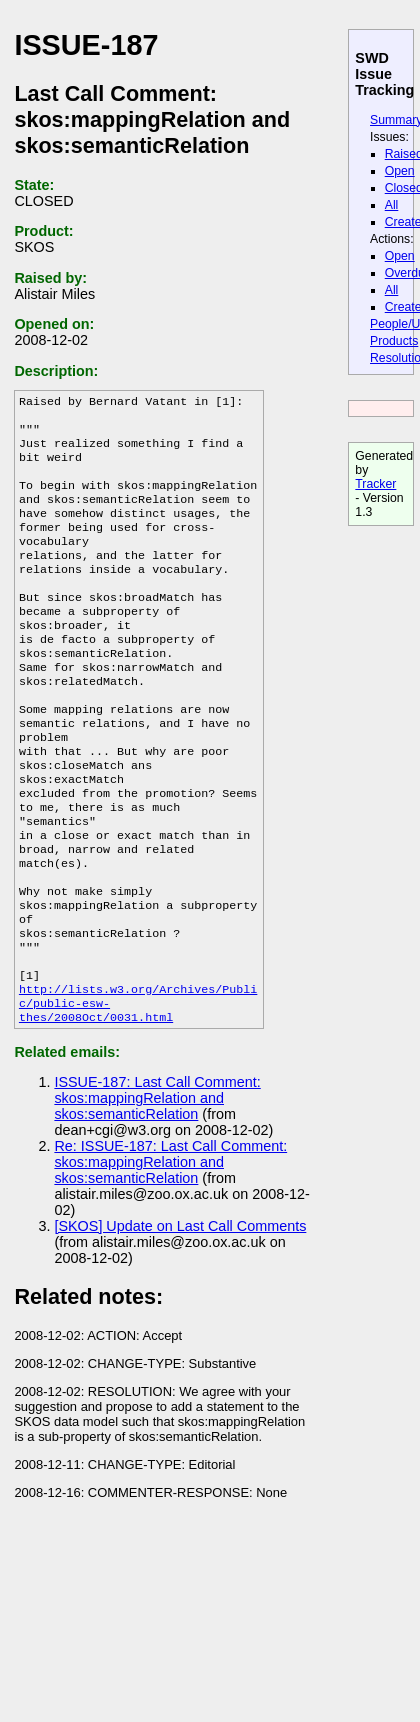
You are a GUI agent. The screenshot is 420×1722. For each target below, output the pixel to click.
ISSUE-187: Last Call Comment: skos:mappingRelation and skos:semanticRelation (157, 1188)
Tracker (375, 484)
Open (400, 171)
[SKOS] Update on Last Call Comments (180, 1316)
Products (394, 341)
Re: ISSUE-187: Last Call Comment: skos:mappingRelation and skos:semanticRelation (170, 1252)
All (392, 205)
